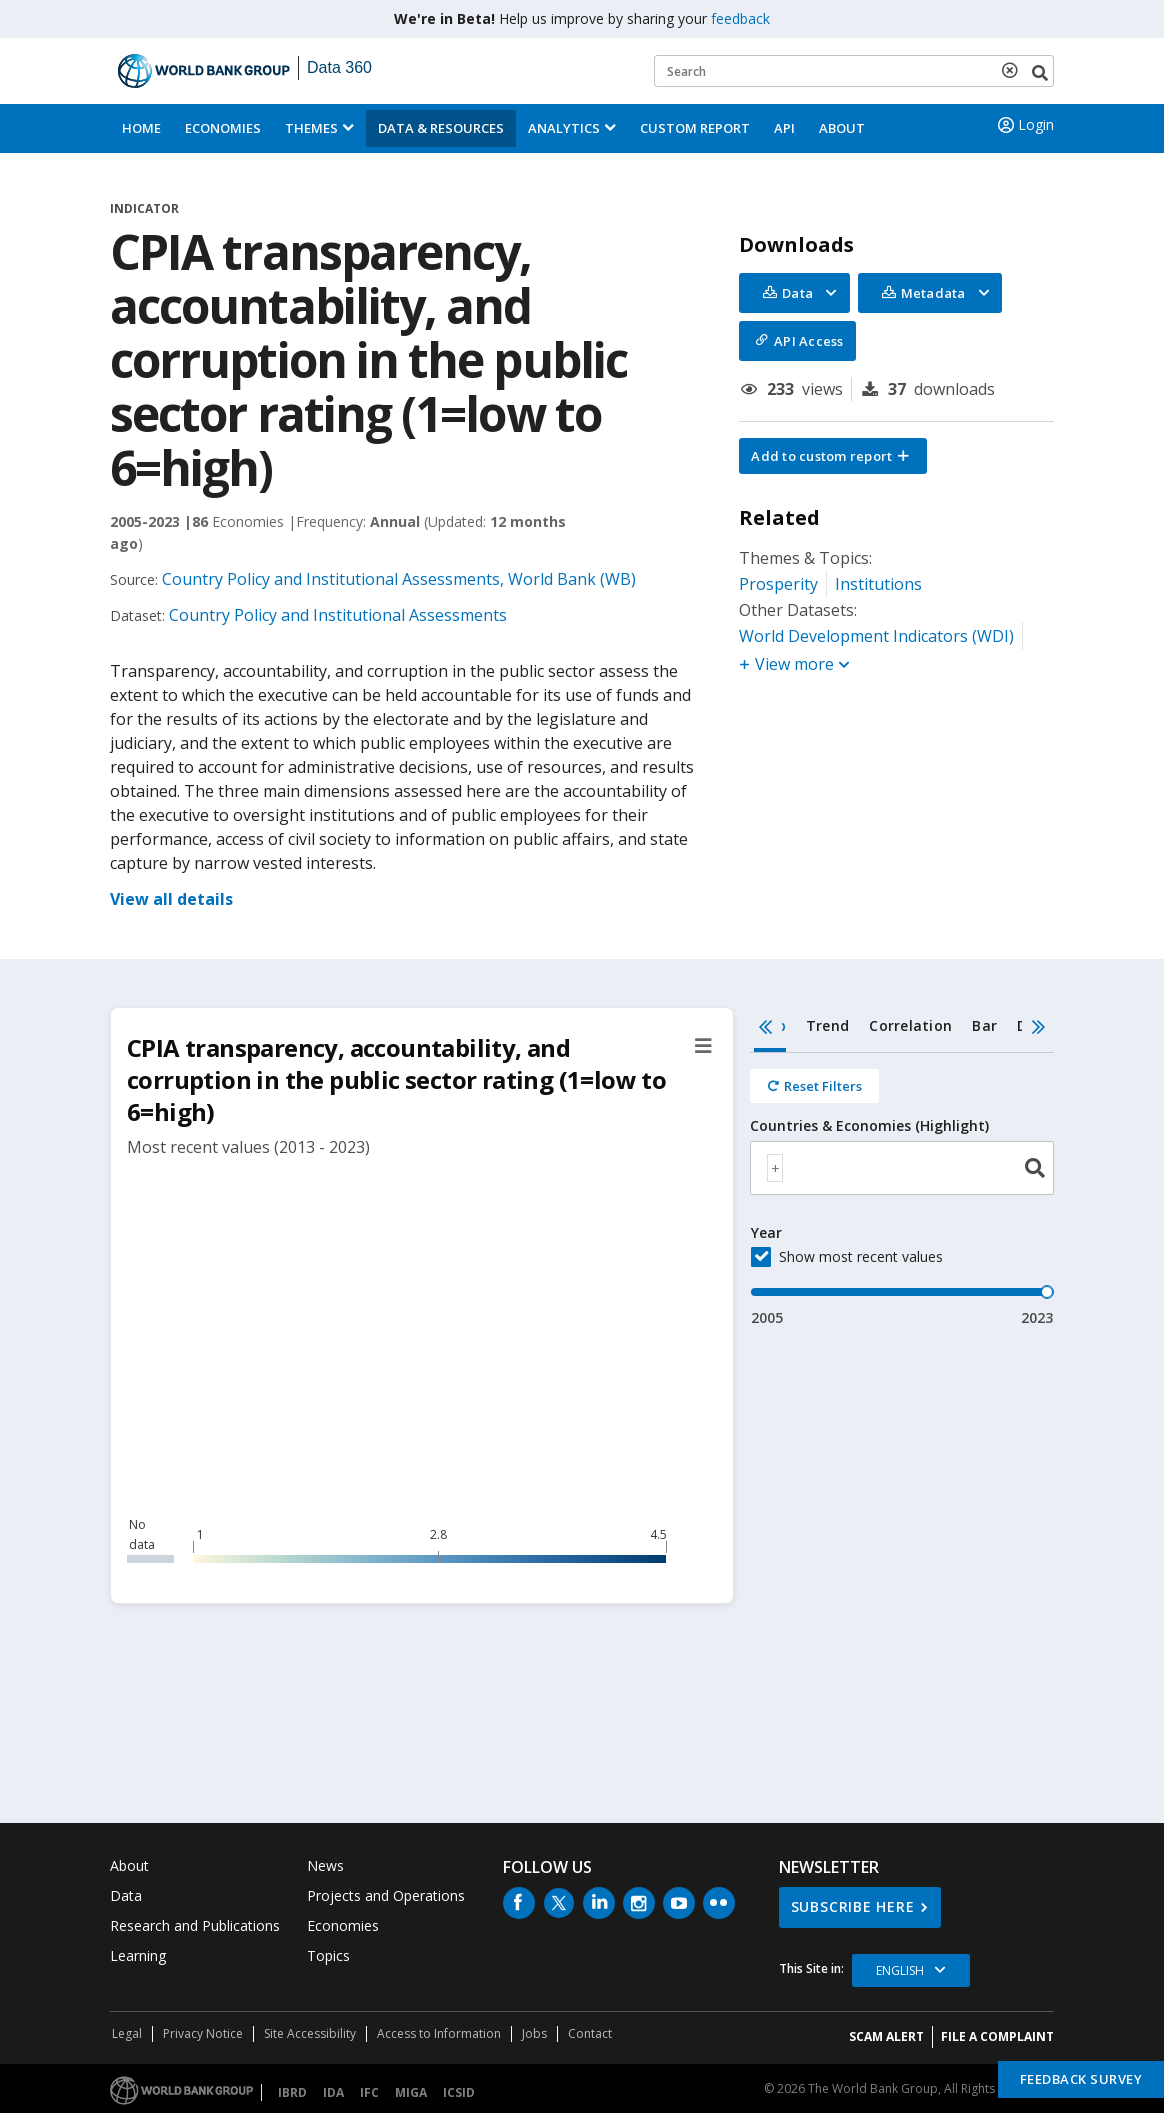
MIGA (411, 2092)
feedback (740, 18)
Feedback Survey (1081, 2079)
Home (141, 128)
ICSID (459, 2092)
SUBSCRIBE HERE (853, 1906)
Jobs (534, 2033)
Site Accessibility (310, 2033)
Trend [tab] (827, 1025)
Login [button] (1024, 125)
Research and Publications (195, 1925)
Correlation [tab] (910, 1025)
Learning (138, 1955)
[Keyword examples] (854, 71)
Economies (223, 128)
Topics (328, 1955)
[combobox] (902, 1168)
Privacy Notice (203, 2033)
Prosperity (778, 584)
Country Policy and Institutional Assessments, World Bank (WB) (399, 579)
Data (126, 1895)
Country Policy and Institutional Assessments (338, 615)
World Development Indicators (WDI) (876, 636)
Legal (127, 2033)
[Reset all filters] (814, 1086)
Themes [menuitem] (311, 128)
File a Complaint (997, 2036)
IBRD (292, 2092)
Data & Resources (441, 128)
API (784, 128)
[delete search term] (1014, 70)
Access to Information (439, 2033)
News (325, 1865)
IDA (333, 2092)
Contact (590, 2033)
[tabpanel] (902, 1190)
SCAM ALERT (886, 2036)
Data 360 (339, 67)
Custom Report (695, 128)
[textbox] (775, 1168)
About (842, 128)
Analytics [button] (564, 128)
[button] (833, 456)
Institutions (878, 584)
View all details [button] (171, 899)
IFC (369, 2092)
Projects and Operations (386, 1895)
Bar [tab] (984, 1025)
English (900, 1970)
